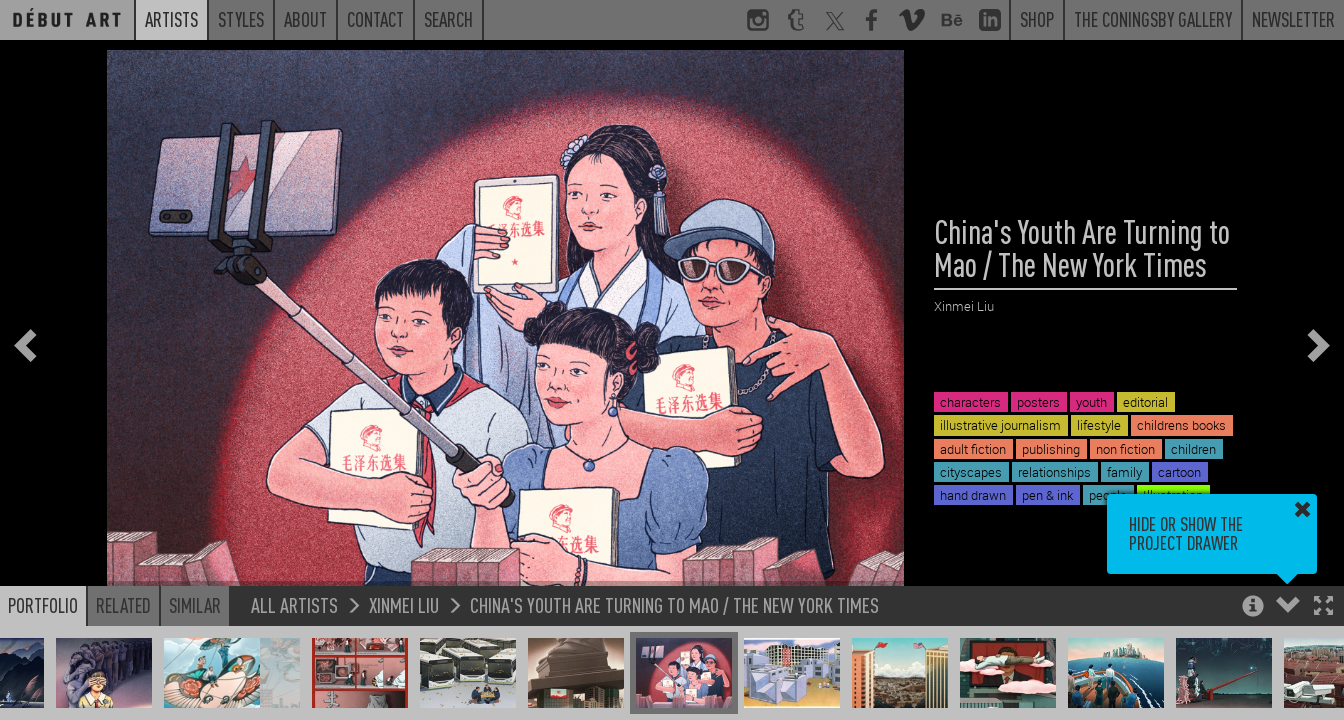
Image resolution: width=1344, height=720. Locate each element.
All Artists (294, 604)
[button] (1323, 607)
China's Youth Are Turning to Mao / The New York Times (674, 604)
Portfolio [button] (43, 605)
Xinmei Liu (404, 604)
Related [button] (123, 605)
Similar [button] (195, 605)
